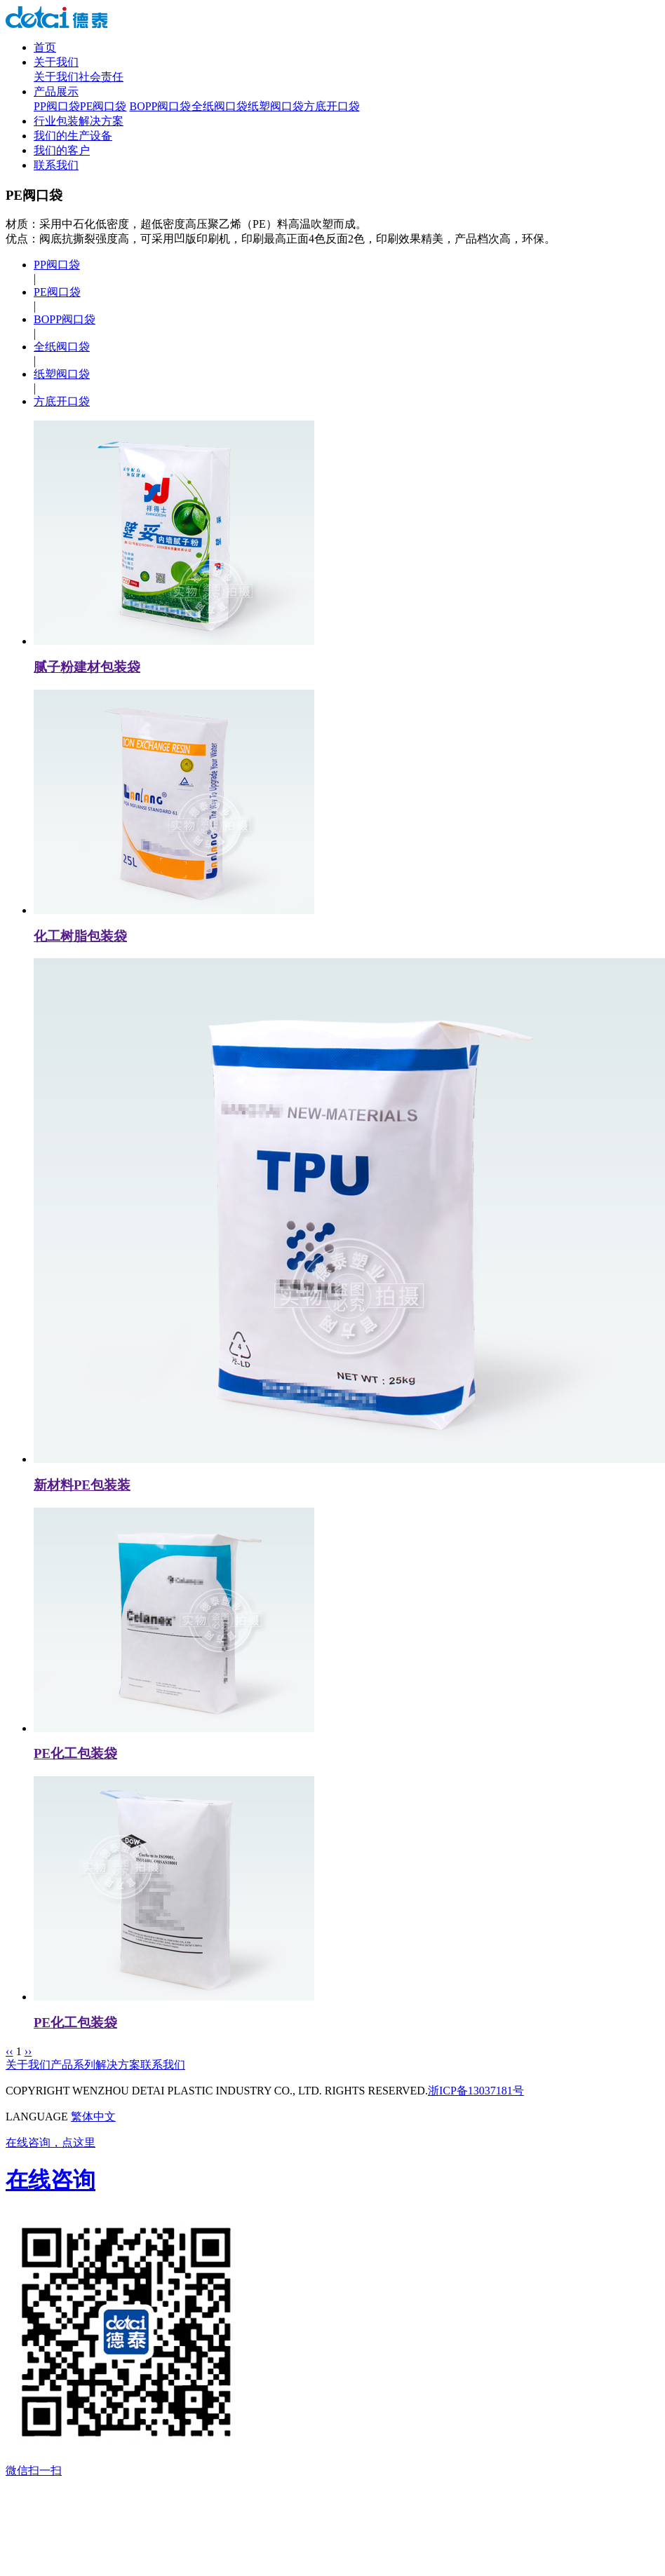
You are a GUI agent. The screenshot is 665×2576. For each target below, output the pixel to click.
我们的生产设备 (73, 136)
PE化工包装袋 (75, 1753)
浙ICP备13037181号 (476, 2091)
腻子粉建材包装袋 (87, 667)
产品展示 (56, 91)
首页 (45, 47)
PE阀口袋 (103, 106)
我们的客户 (62, 150)
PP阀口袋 (57, 106)
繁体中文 (93, 2116)
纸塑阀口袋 (276, 106)
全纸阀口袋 (220, 106)
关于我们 (56, 62)
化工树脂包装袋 (80, 936)
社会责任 (101, 77)
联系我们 (56, 165)
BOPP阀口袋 (160, 106)
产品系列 (73, 2065)
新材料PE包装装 (82, 1485)
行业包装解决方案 (78, 121)
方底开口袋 (332, 106)
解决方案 (117, 2065)
